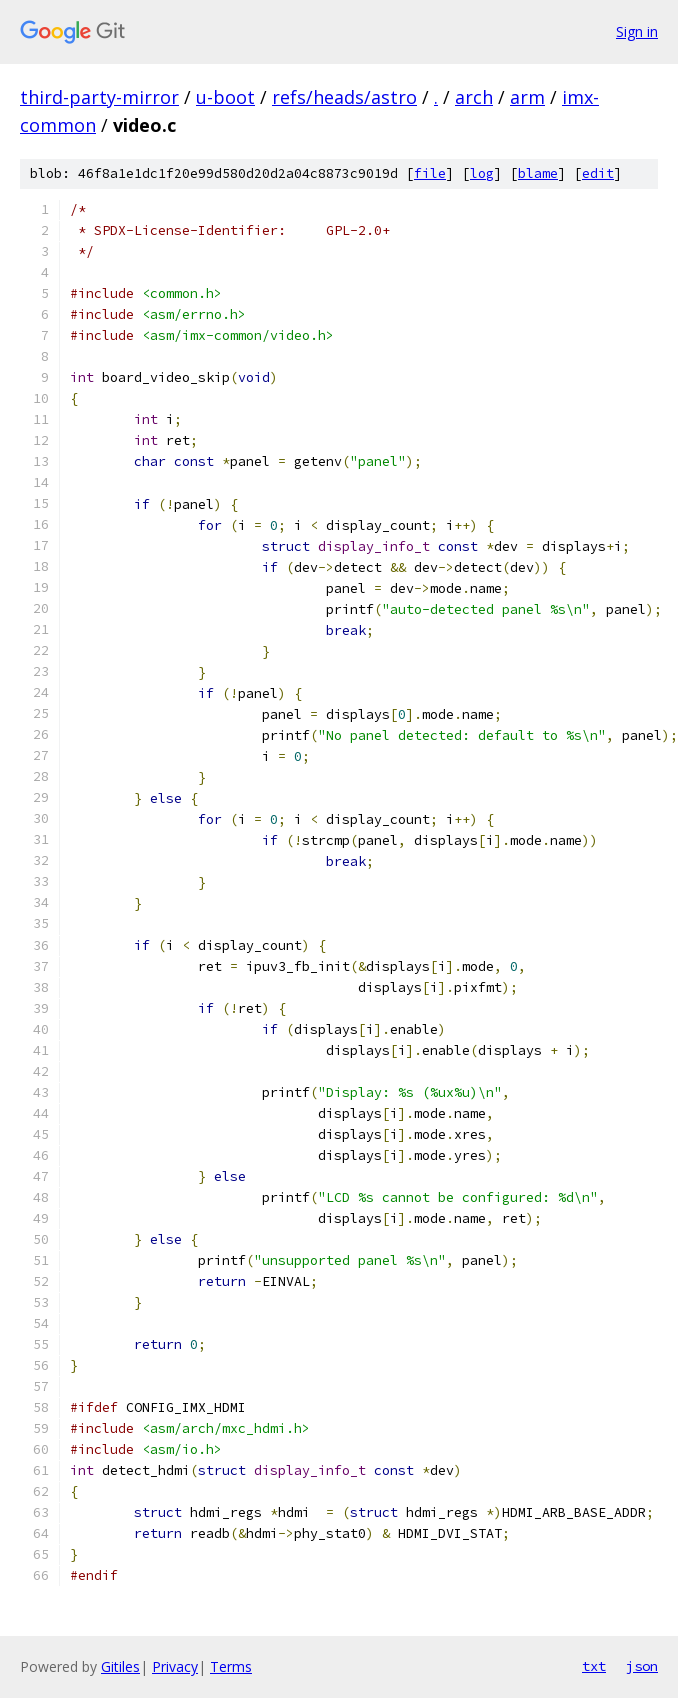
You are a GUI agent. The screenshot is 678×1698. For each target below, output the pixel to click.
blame (538, 173)
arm (527, 97)
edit (598, 173)
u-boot (225, 97)
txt (594, 1666)
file (430, 173)
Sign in (637, 31)
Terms (231, 1666)
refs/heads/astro (344, 97)
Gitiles (120, 1666)
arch (474, 97)
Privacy (175, 1666)
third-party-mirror (99, 97)
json (642, 1666)
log (482, 173)
